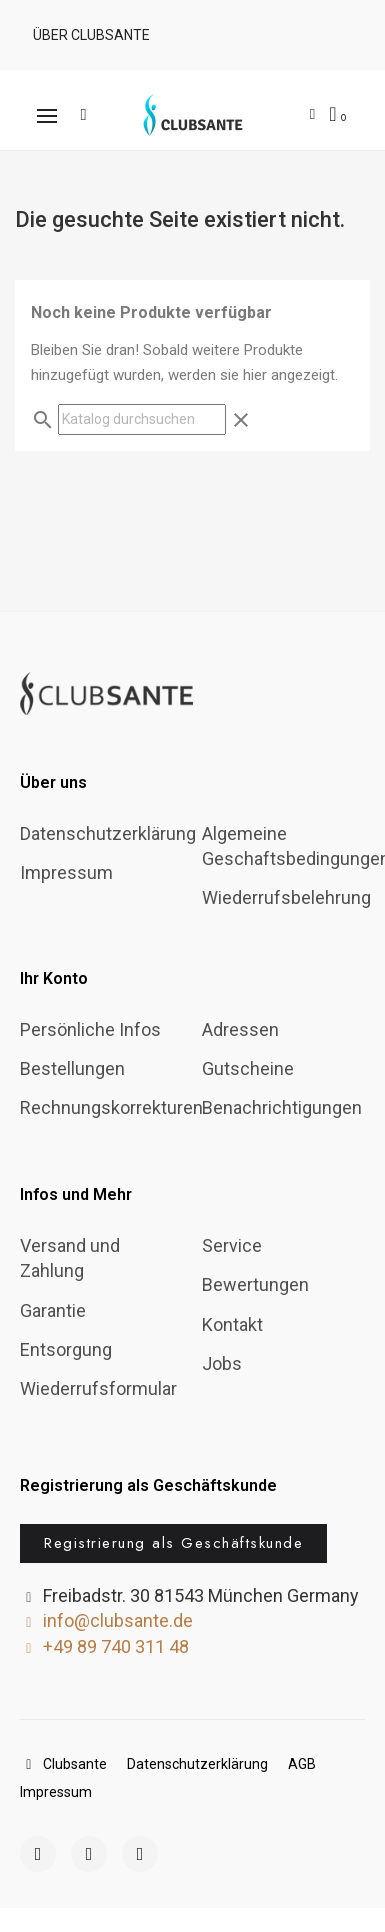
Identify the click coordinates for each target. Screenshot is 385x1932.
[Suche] (142, 419)
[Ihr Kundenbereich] (312, 114)
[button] (89, 35)
